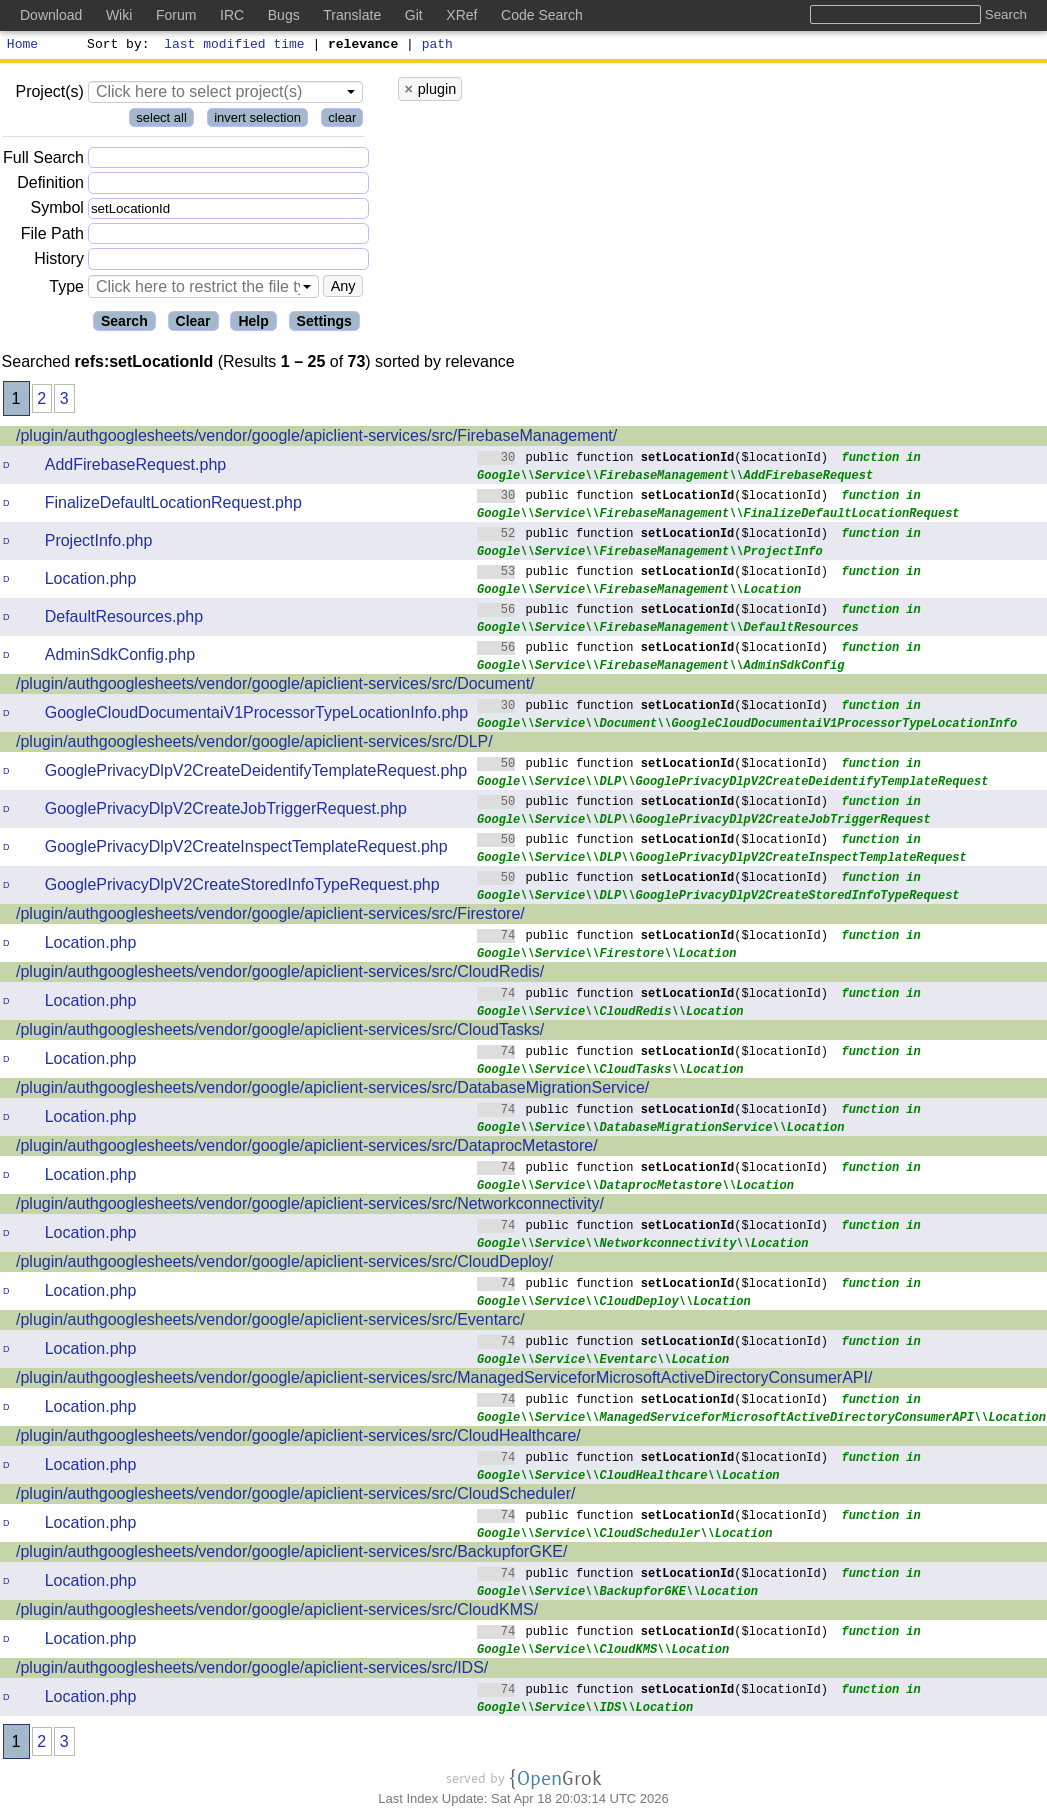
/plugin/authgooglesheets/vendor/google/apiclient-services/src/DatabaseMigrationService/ (332, 1090)
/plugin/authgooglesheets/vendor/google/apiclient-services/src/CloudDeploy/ (284, 1264)
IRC (232, 15)
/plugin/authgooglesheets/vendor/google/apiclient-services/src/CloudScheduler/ (295, 1496)
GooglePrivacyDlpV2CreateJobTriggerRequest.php (226, 811)
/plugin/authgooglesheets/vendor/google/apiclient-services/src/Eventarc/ (270, 1322)
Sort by (115, 46)
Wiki (119, 15)
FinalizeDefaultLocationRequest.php (173, 505)
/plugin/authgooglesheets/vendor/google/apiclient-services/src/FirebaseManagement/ (316, 438)
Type (66, 289)
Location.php (91, 581)
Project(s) (49, 94)
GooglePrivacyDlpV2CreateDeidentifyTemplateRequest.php (256, 773)
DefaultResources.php (124, 619)
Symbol (57, 211)
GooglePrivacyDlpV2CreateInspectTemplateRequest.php (246, 849)
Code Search (542, 15)
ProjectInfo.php (99, 543)
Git (414, 15)
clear (342, 120)
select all (161, 120)
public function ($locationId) (652, 459)
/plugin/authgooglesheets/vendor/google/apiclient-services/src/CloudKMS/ (277, 1612)
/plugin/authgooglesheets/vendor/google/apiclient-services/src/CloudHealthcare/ (298, 1438)
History (59, 261)
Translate (352, 15)
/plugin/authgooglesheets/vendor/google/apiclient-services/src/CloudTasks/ (280, 1032)
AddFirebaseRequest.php (135, 467)
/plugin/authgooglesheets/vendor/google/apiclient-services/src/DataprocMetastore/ (307, 1148)
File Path (52, 236)
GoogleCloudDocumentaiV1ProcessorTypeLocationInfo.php (256, 715)
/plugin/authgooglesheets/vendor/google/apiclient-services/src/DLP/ (254, 744)
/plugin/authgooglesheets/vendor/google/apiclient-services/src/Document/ (275, 686)
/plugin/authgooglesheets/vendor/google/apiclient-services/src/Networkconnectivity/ (310, 1206)
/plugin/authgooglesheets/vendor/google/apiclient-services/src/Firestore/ (270, 916)
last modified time (235, 46)
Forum (176, 15)
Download (51, 15)
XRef (461, 15)
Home (22, 46)
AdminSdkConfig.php (120, 657)
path (437, 46)
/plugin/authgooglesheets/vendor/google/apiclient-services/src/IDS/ (252, 1670)
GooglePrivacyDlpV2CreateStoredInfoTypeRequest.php (242, 887)
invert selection (257, 120)
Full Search (43, 160)
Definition (50, 185)
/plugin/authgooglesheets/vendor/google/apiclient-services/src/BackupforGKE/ (291, 1554)
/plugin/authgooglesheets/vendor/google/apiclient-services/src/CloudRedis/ (280, 974)
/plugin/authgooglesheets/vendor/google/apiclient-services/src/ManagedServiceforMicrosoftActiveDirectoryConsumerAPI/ (444, 1380)
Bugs (284, 15)
